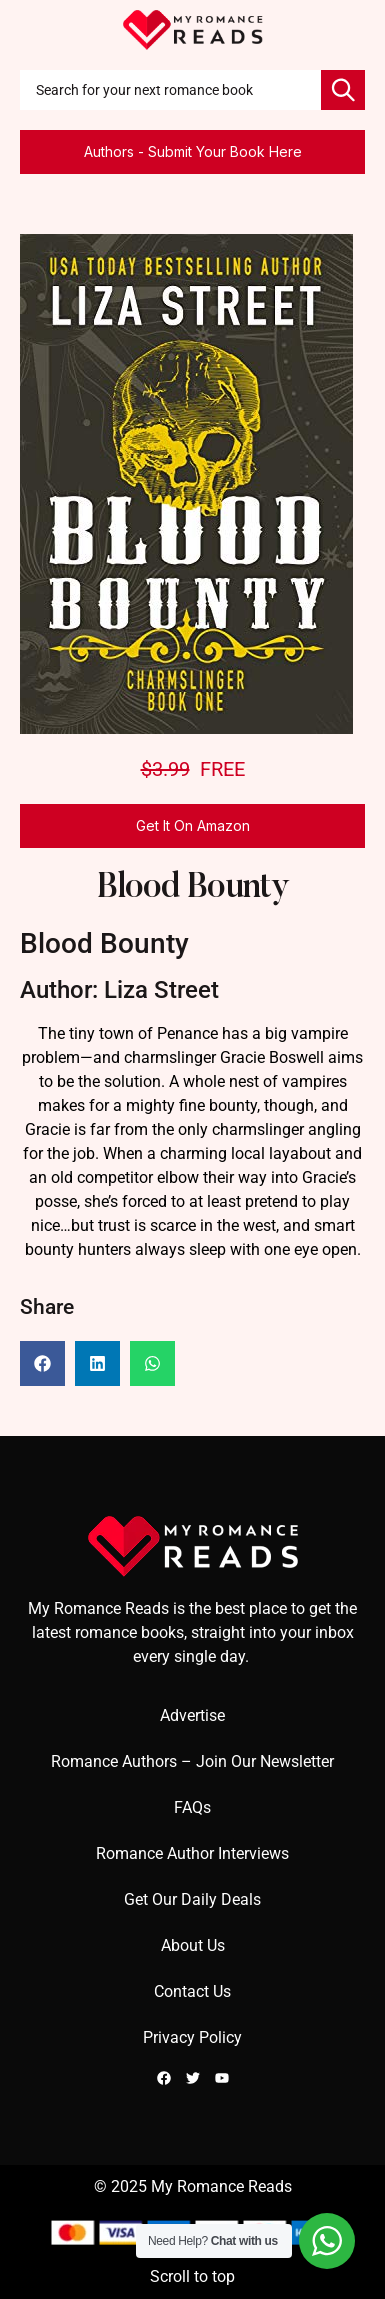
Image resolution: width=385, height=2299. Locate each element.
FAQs (192, 1807)
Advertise (192, 1715)
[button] (42, 1363)
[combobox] (170, 90)
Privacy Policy (192, 2037)
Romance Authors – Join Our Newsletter (192, 1761)
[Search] (343, 90)
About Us (193, 1945)
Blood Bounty (193, 888)
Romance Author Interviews (192, 1853)
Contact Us (192, 1991)
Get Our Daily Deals (192, 1899)
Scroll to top (192, 2276)
